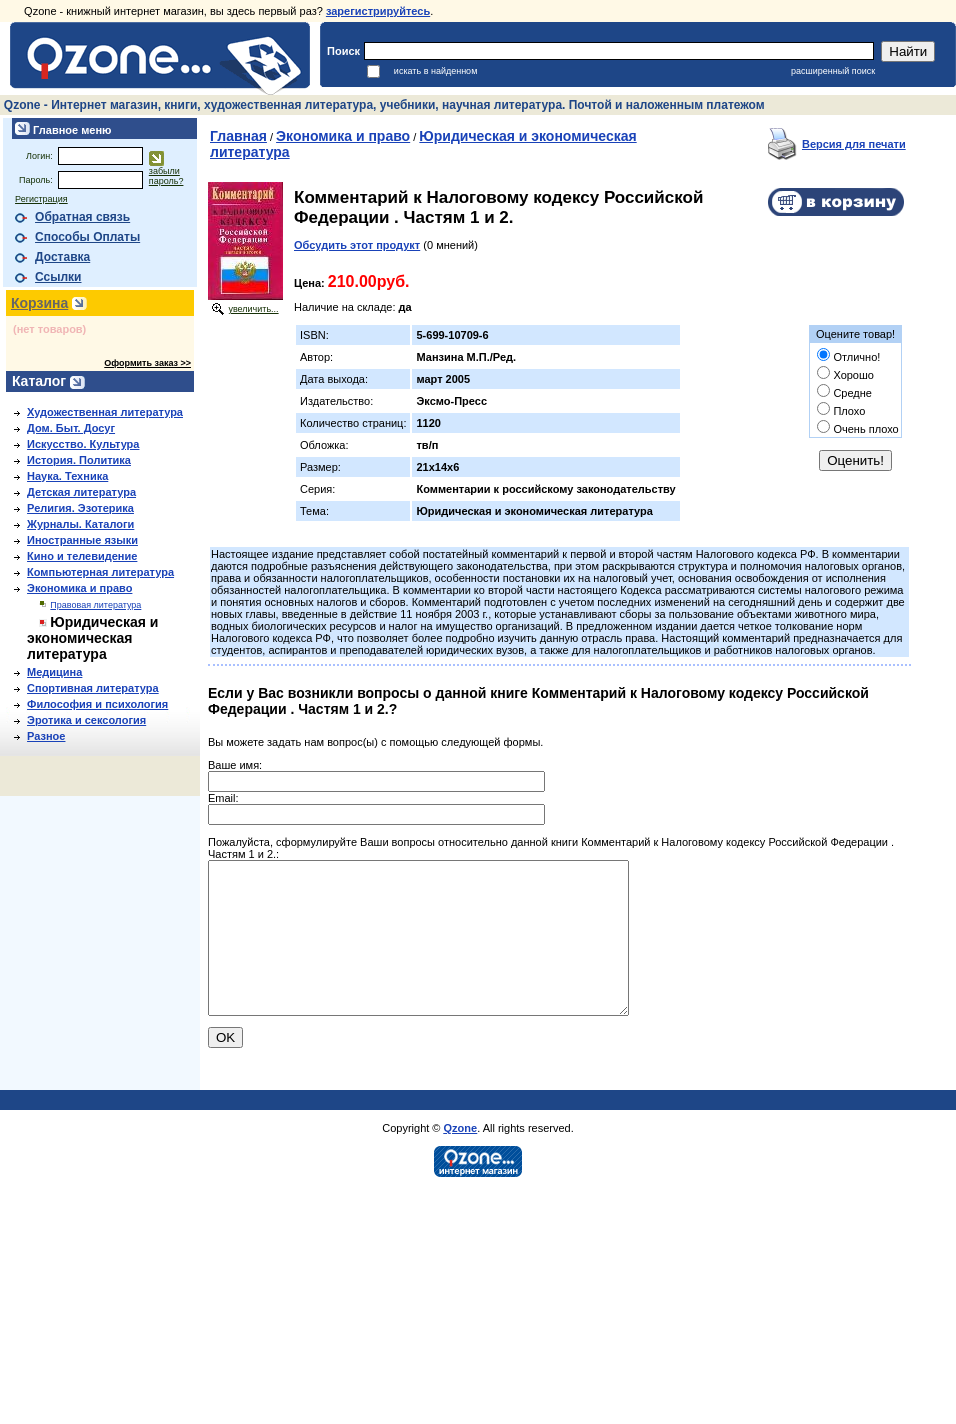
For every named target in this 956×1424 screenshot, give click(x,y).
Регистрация (41, 199)
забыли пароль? (166, 176)
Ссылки (58, 277)
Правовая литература (95, 605)
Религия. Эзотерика (80, 508)
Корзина (39, 303)
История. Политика (79, 460)
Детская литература (81, 492)
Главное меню (70, 130)
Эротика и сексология (86, 720)
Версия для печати (854, 144)
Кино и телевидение (82, 556)
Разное (46, 736)
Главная (238, 136)
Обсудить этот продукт (357, 245)
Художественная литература (105, 412)
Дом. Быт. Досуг (71, 428)
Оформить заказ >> (147, 363)
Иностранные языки (82, 540)
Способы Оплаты (87, 237)
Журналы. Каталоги (80, 524)
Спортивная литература (93, 688)
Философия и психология (97, 704)
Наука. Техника (67, 476)
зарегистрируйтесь (378, 11)
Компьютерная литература (100, 572)
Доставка (62, 257)
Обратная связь (82, 217)
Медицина (54, 672)
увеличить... (253, 309)
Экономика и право (79, 588)
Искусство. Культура (83, 444)
